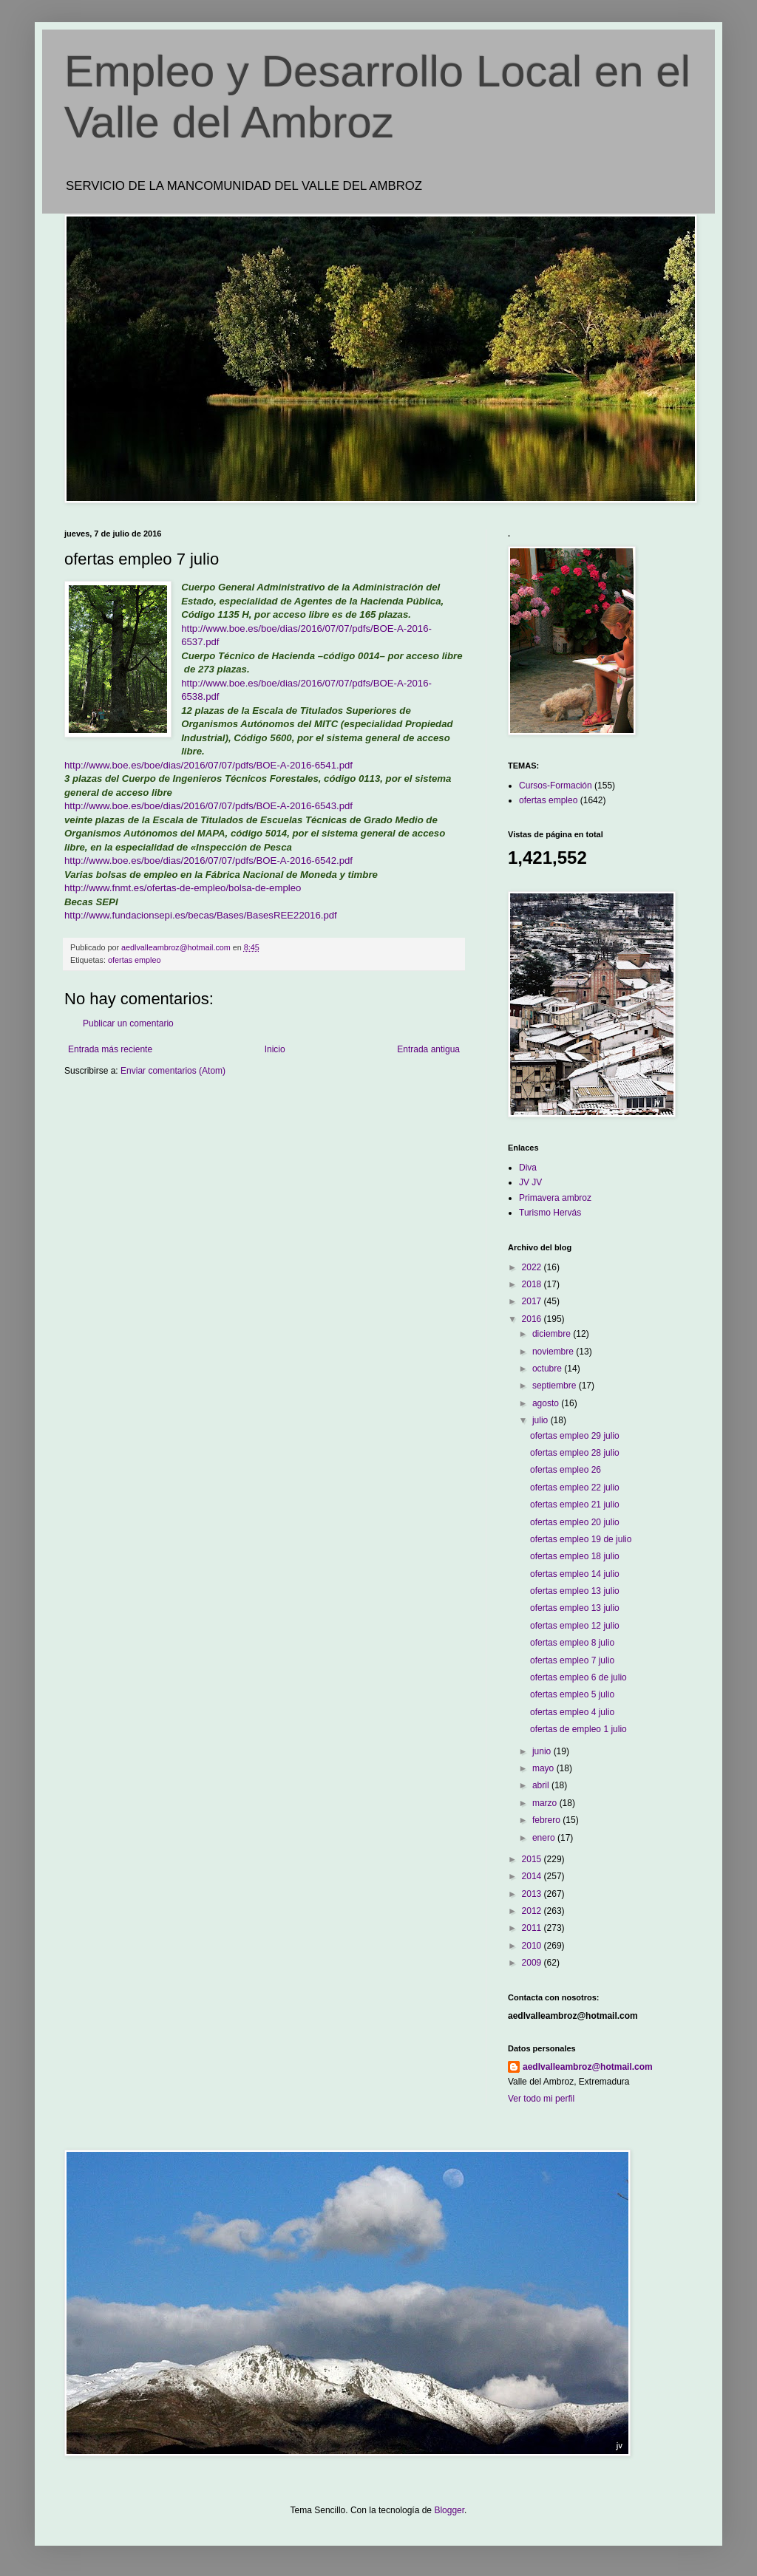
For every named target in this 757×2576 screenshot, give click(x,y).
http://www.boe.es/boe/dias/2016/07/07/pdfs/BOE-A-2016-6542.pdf (208, 860)
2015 (533, 1859)
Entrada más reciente (110, 1049)
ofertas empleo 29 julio (574, 1436)
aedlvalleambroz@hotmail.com (588, 2067)
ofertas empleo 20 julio (574, 1522)
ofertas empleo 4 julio (572, 1712)
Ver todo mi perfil (541, 2098)
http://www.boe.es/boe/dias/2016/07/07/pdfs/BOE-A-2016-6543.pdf (208, 805)
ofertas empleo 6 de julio (578, 1677)
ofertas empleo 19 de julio (580, 1539)
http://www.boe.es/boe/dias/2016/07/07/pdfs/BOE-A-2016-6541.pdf (208, 765)
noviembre (554, 1351)
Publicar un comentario (128, 1023)
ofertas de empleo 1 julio (578, 1729)
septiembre (555, 1385)
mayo (544, 1768)
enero (544, 1838)
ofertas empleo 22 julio (574, 1487)
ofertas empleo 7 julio (572, 1660)
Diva (528, 1167)
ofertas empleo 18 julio (574, 1556)
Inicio (275, 1049)
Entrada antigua (428, 1049)
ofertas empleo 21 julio (574, 1504)
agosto (546, 1403)
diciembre (552, 1334)
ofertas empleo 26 (565, 1470)
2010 (533, 1945)
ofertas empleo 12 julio (574, 1626)
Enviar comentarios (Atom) (172, 1071)
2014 (533, 1876)
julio (541, 1420)
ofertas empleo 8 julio (572, 1643)
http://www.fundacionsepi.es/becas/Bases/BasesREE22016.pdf (200, 915)
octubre (548, 1368)
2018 (533, 1284)
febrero (547, 1820)
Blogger (449, 2510)
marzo (546, 1803)
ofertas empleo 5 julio (572, 1694)
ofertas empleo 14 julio (574, 1574)
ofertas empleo (134, 959)
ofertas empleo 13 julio (574, 1591)
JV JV (530, 1182)
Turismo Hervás (550, 1212)
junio (543, 1751)
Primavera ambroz (555, 1198)
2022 (533, 1267)
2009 (533, 1962)
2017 (533, 1301)
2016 (533, 1319)
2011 (533, 1928)
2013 (533, 1894)
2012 (533, 1911)
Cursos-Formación (555, 785)
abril (541, 1785)
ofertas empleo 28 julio (574, 1453)
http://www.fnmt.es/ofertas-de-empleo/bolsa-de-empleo (182, 887)
